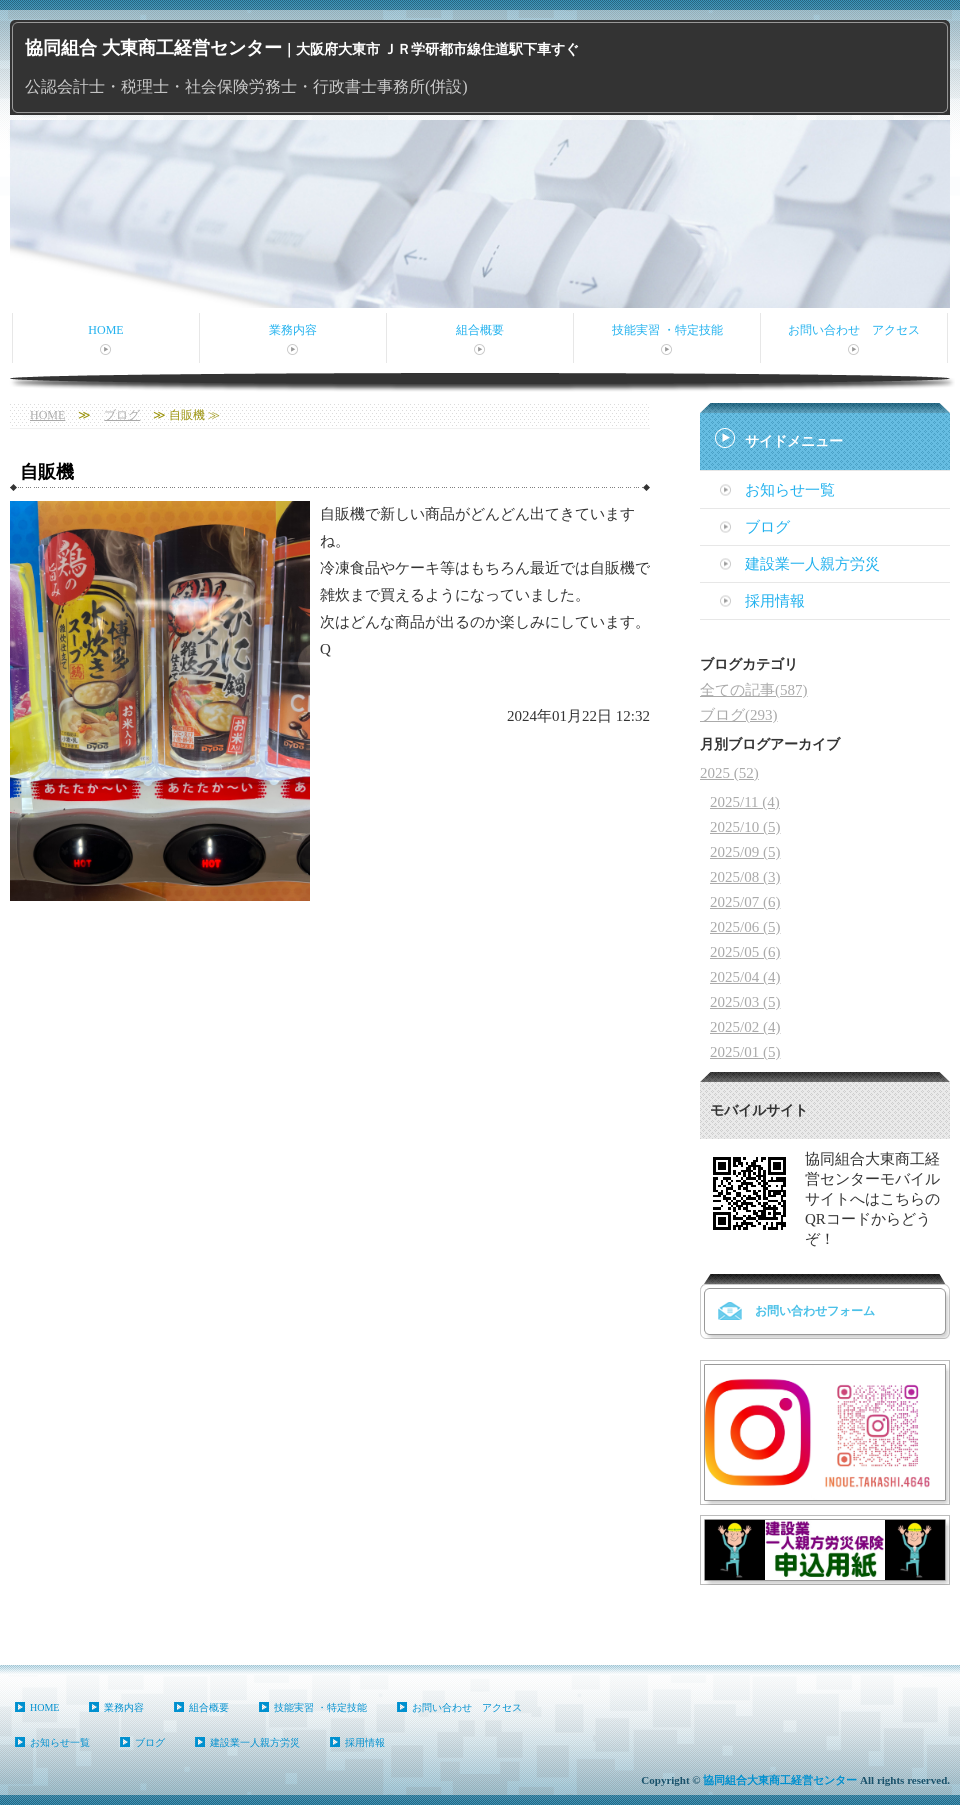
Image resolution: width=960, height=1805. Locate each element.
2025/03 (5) (745, 1002)
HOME (105, 330)
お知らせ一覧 (790, 490)
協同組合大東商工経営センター (780, 1780)
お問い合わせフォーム (815, 1311)
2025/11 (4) (745, 802)
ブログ (122, 415)
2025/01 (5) (745, 1052)
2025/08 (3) (745, 877)
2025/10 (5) (745, 827)
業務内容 (293, 330)
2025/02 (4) (745, 1027)
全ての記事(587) (754, 690)
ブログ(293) (739, 715)
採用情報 (775, 601)
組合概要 (480, 330)
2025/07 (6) (745, 902)
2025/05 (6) (745, 952)
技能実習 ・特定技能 (667, 330)
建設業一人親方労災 (812, 564)
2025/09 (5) (745, 852)
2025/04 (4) (745, 977)
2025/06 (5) (745, 927)
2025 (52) (729, 773)
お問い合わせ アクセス (854, 330)
